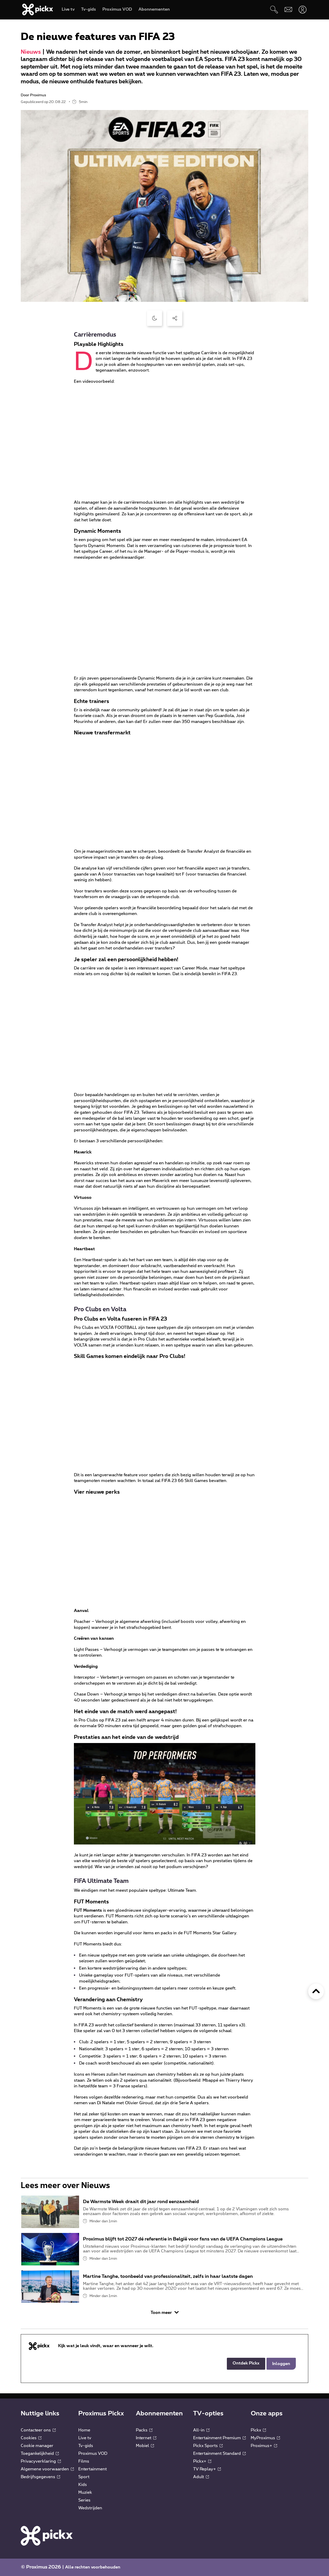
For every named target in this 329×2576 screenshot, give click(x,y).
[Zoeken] (274, 9)
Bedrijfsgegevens (40, 2477)
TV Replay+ (207, 2469)
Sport (83, 2477)
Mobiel (145, 2446)
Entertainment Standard (219, 2453)
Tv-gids (85, 2446)
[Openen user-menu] (302, 9)
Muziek (85, 2492)
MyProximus (265, 2438)
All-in (201, 2430)
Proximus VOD (92, 2453)
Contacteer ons (38, 2430)
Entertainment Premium (219, 2438)
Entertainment (92, 2469)
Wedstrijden (90, 2508)
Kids (82, 2485)
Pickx (258, 2430)
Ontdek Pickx (246, 2363)
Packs (144, 2430)
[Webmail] (288, 9)
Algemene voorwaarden (47, 2469)
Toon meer (165, 2312)
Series (84, 2500)
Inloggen (281, 2364)
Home (84, 2430)
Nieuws (31, 52)
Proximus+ (264, 2446)
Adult (201, 2477)
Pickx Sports (208, 2446)
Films (83, 2461)
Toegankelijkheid (40, 2453)
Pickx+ (202, 2461)
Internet (146, 2438)
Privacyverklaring (41, 2461)
